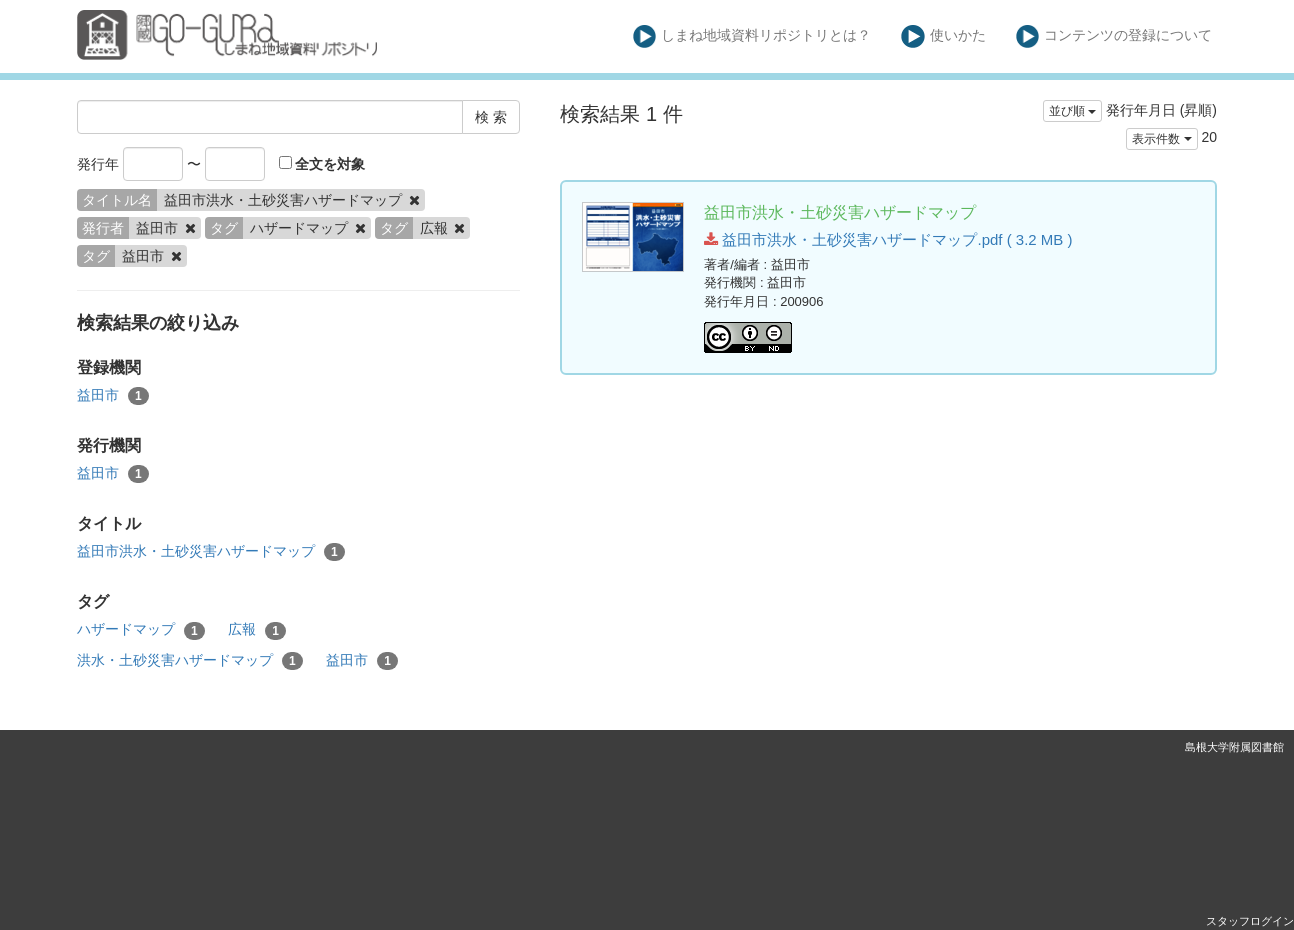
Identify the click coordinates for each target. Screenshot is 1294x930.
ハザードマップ (141, 630)
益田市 (113, 396)
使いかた (943, 36)
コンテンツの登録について (1114, 36)
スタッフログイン (1250, 921)
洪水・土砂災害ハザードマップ (190, 661)
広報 (257, 630)
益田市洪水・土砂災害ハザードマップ (211, 552)
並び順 (1072, 111)
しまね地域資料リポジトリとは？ (752, 36)
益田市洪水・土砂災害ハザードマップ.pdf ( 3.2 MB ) (888, 239)
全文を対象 (322, 164)
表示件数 (1161, 139)
